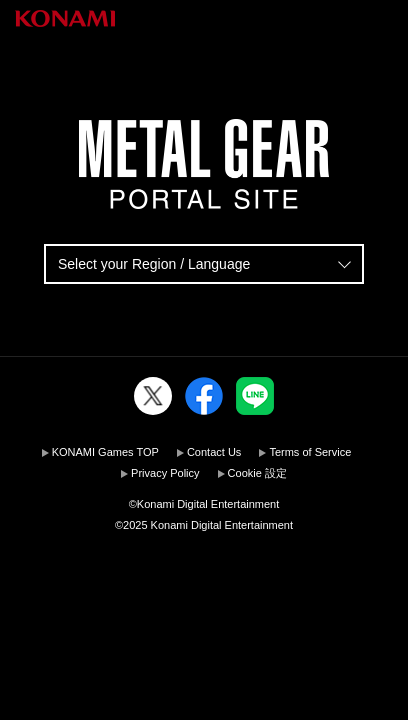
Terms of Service (310, 452)
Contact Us (214, 452)
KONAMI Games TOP (105, 452)
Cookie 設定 (257, 473)
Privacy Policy (165, 473)
